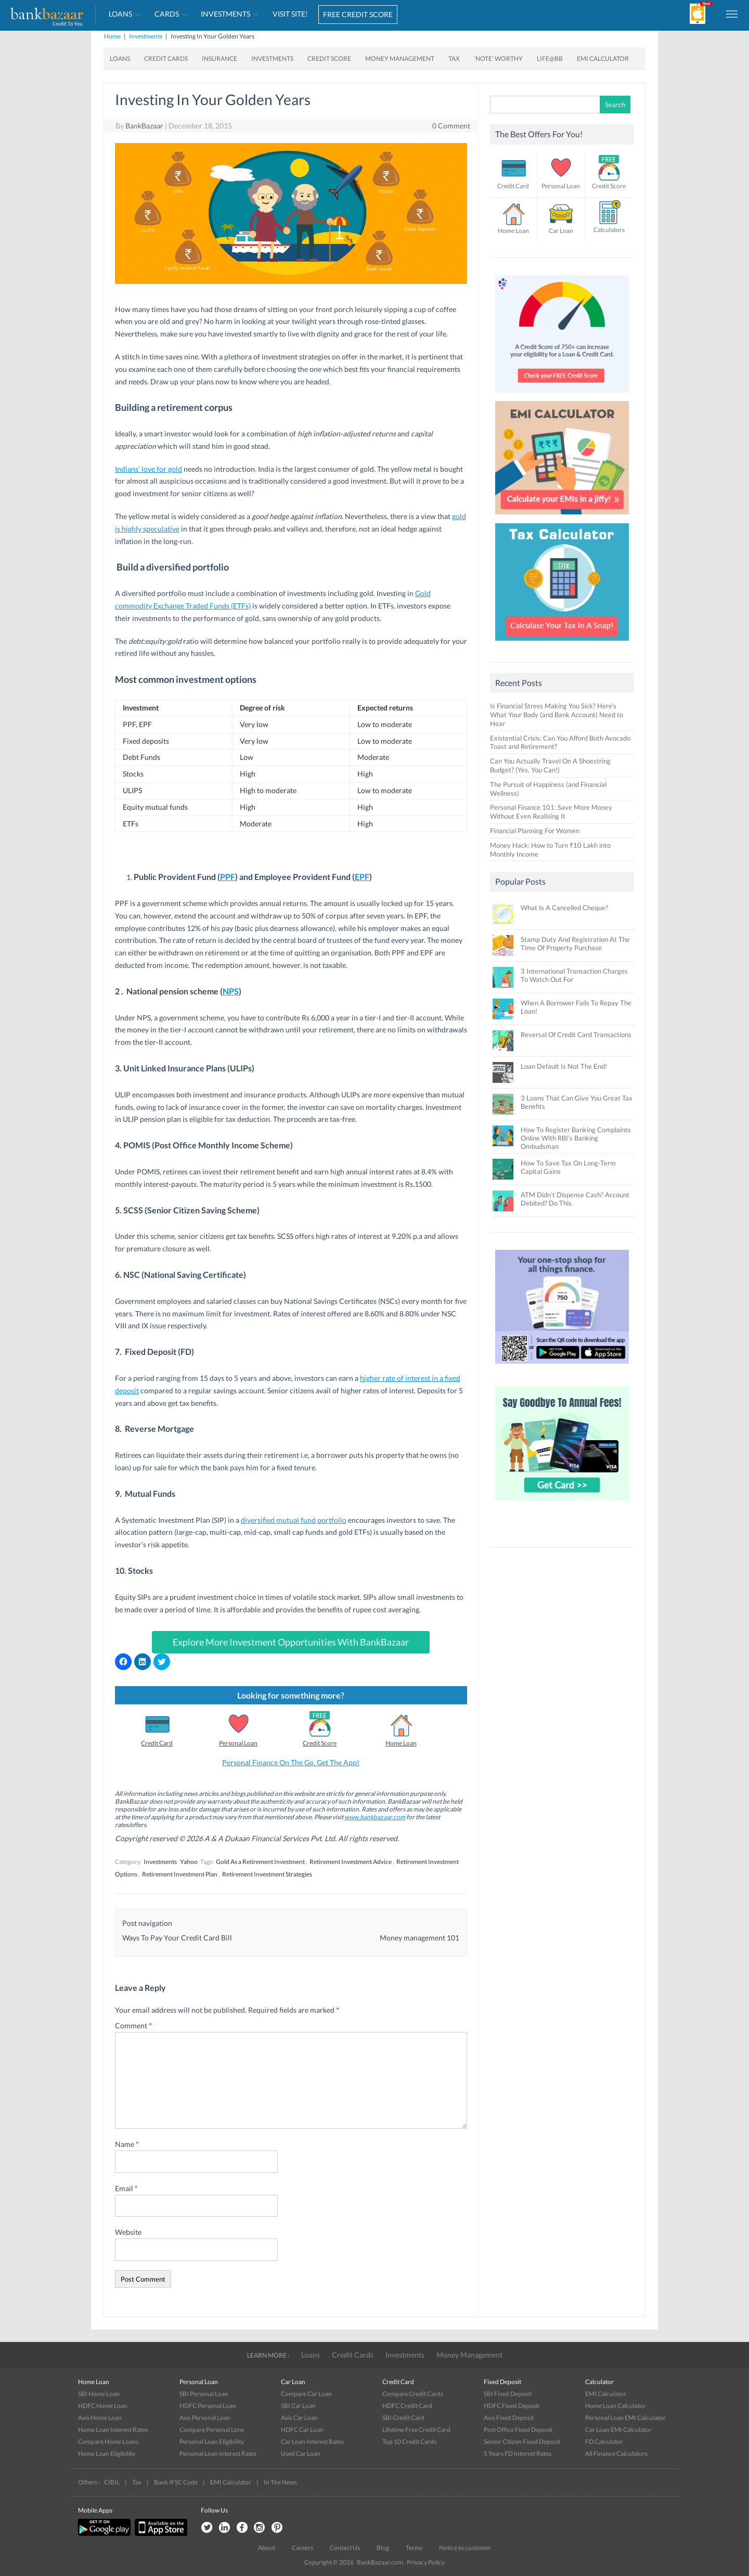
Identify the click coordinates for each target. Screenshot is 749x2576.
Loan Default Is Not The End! (564, 1066)
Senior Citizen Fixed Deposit (522, 2441)
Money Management (399, 58)
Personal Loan (238, 1743)
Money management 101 (419, 1937)
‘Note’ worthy (498, 58)
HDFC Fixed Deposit (511, 2406)
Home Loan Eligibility (106, 2453)
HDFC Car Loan (302, 2429)
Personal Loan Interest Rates (217, 2453)
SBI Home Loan (99, 2394)
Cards (166, 13)
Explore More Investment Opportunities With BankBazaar (291, 1642)
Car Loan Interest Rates (312, 2441)
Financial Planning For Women (534, 830)
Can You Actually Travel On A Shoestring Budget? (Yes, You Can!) (550, 765)
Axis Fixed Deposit (509, 2418)
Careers (302, 2548)
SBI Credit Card (403, 2418)
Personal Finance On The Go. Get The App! (290, 1762)
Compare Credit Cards (412, 2394)
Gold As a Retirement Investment (260, 1862)
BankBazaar (144, 125)
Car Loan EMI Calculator (618, 2429)
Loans (120, 13)
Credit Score (329, 58)
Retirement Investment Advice (350, 1862)
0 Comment (451, 125)
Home (112, 36)
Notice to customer (465, 2548)
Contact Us (345, 2548)
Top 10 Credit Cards (409, 2441)
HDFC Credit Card (407, 2406)
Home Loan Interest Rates (113, 2429)
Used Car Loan (300, 2453)
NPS (231, 991)
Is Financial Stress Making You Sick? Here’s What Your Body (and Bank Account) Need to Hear (556, 715)
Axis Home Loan (100, 2418)
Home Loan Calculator (615, 2406)
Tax (454, 58)
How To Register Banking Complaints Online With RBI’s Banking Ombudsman (576, 1137)
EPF (362, 877)
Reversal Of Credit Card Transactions (576, 1034)
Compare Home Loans (108, 2441)
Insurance (219, 58)
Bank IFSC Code (176, 2482)
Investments (225, 13)
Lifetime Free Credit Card (416, 2429)
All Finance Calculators (616, 2453)
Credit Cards (166, 58)
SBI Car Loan (298, 2406)
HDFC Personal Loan (207, 2406)
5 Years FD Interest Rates (517, 2453)
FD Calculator (604, 2441)
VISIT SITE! (290, 13)
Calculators (609, 230)
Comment (133, 2025)
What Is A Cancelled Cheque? (564, 907)
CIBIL (112, 2482)
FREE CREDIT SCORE (358, 14)
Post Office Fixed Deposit (518, 2429)
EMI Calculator (603, 58)
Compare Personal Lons (211, 2429)
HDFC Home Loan (102, 2406)
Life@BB (550, 58)
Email (126, 2188)
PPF (227, 877)
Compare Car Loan (306, 2394)
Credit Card (157, 1743)
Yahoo (189, 1862)
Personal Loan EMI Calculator (625, 2418)
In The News (280, 2482)
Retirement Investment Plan (179, 1874)
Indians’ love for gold (148, 468)
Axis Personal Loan (204, 2418)
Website (128, 2232)
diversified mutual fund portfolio (293, 1520)
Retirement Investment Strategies (267, 1874)
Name (127, 2144)
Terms (414, 2548)
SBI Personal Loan (203, 2394)
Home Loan (401, 1743)
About (266, 2548)
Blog (383, 2548)
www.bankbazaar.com (374, 1817)
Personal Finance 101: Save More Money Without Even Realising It (551, 811)
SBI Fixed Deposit (508, 2394)
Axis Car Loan (299, 2418)
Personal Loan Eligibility (211, 2441)
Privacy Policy (426, 2562)
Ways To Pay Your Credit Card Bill (177, 1937)
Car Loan (561, 231)
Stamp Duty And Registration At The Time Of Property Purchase (575, 943)
